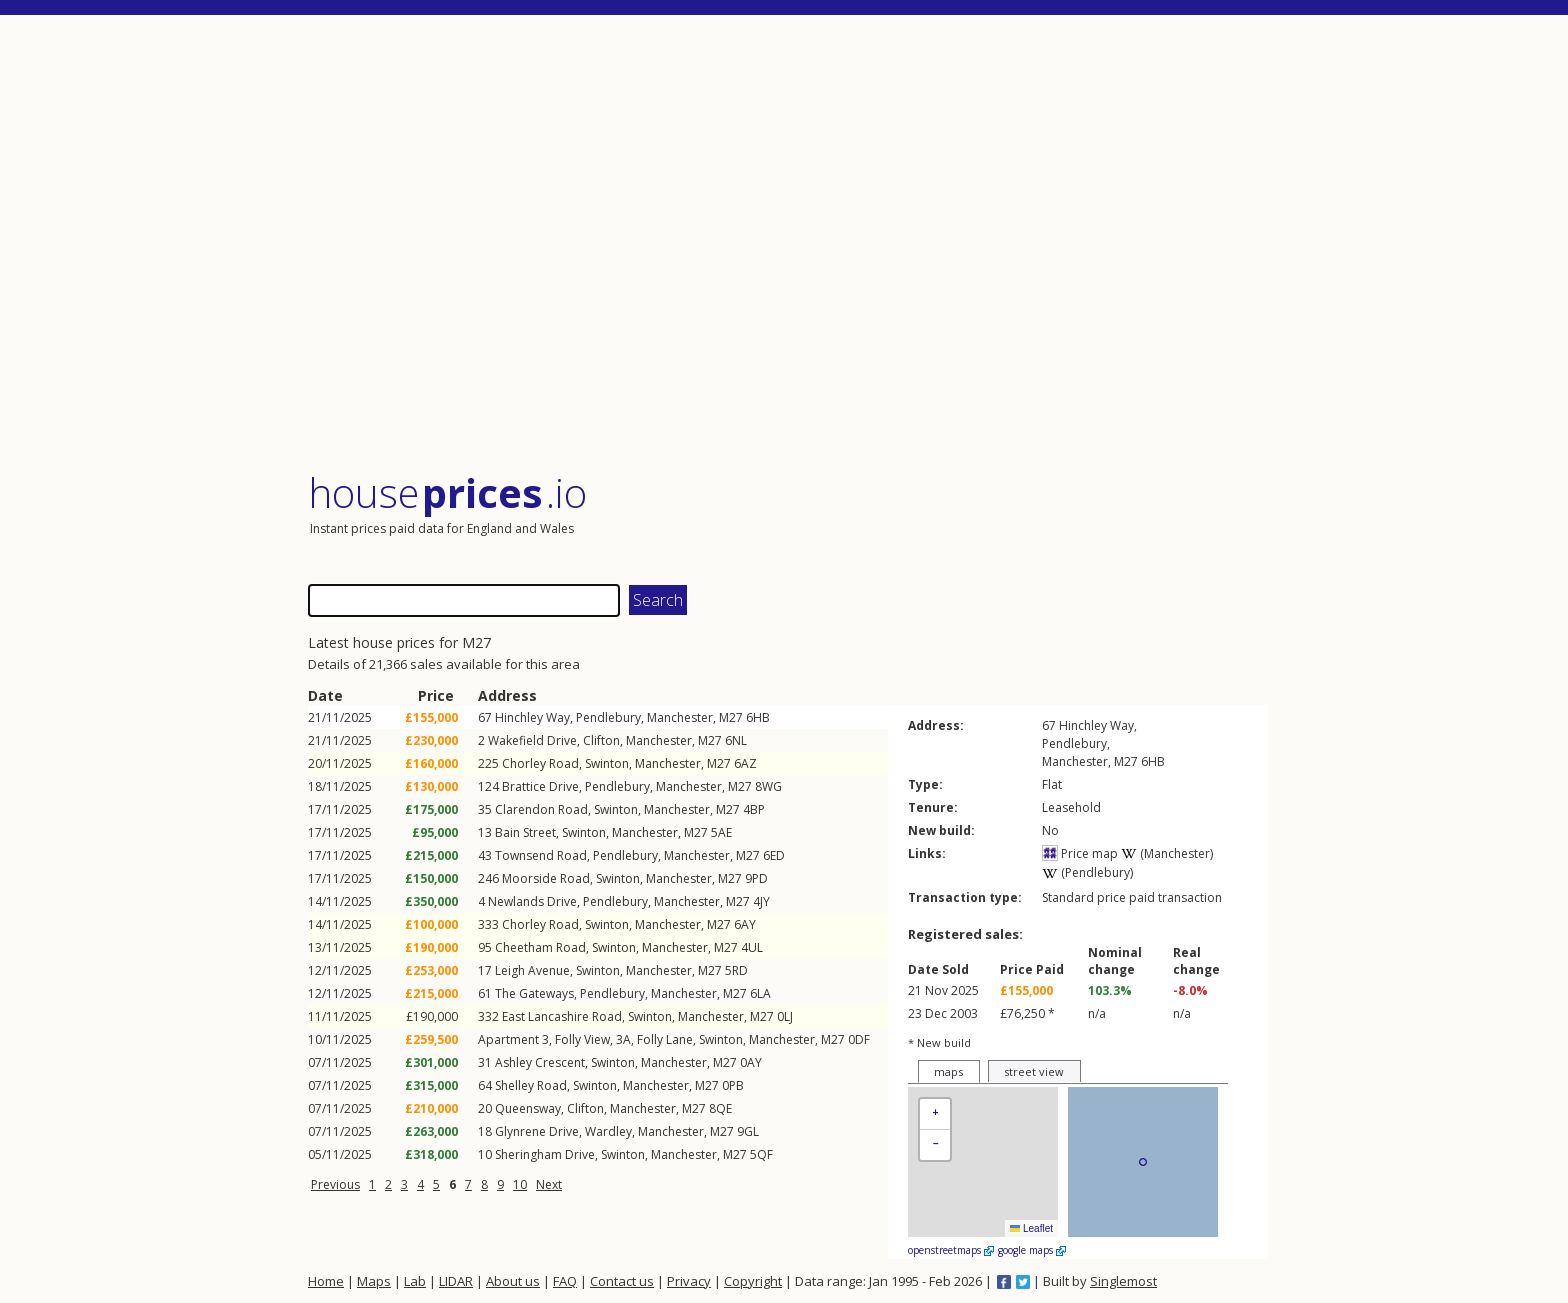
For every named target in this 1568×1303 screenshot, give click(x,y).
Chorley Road (540, 763)
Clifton (601, 740)
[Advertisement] (788, 244)
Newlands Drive (532, 901)
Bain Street (525, 832)
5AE (721, 832)
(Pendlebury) (1087, 872)
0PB (733, 1085)
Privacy (689, 1281)
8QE (720, 1108)
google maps (1032, 1250)
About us (513, 1281)
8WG (768, 786)
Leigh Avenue (532, 970)
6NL (736, 740)
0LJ (785, 1016)
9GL (748, 1131)
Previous (335, 1184)
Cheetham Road (540, 947)
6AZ (745, 763)
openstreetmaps (951, 1250)
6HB (758, 717)
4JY (761, 901)
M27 (731, 717)
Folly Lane (665, 1039)
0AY (751, 1062)
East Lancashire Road (562, 1016)
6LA (760, 993)
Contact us (622, 1281)
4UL (752, 947)
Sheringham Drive (545, 1154)
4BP (754, 809)
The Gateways (534, 993)
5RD (736, 970)
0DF (859, 1039)
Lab (415, 1281)
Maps (374, 1281)
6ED (774, 855)
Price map (1080, 853)
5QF (761, 1154)
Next (549, 1184)
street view (1034, 1071)
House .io (447, 492)
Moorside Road (546, 878)
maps (948, 1071)
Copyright (753, 1281)
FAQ (565, 1281)
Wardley (608, 1131)
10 (520, 1184)
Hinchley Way (532, 717)
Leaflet (1031, 1228)
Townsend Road (541, 855)
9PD (756, 878)
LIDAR (456, 1281)
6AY (745, 924)
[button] (935, 1114)
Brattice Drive (540, 786)
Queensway (528, 1108)
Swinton (607, 763)
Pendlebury (608, 717)
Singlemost (1123, 1281)
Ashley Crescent (540, 1062)
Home (326, 1281)
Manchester (680, 717)
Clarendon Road (541, 809)
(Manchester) (1167, 853)
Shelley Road (531, 1085)
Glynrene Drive (537, 1131)
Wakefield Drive (532, 740)
